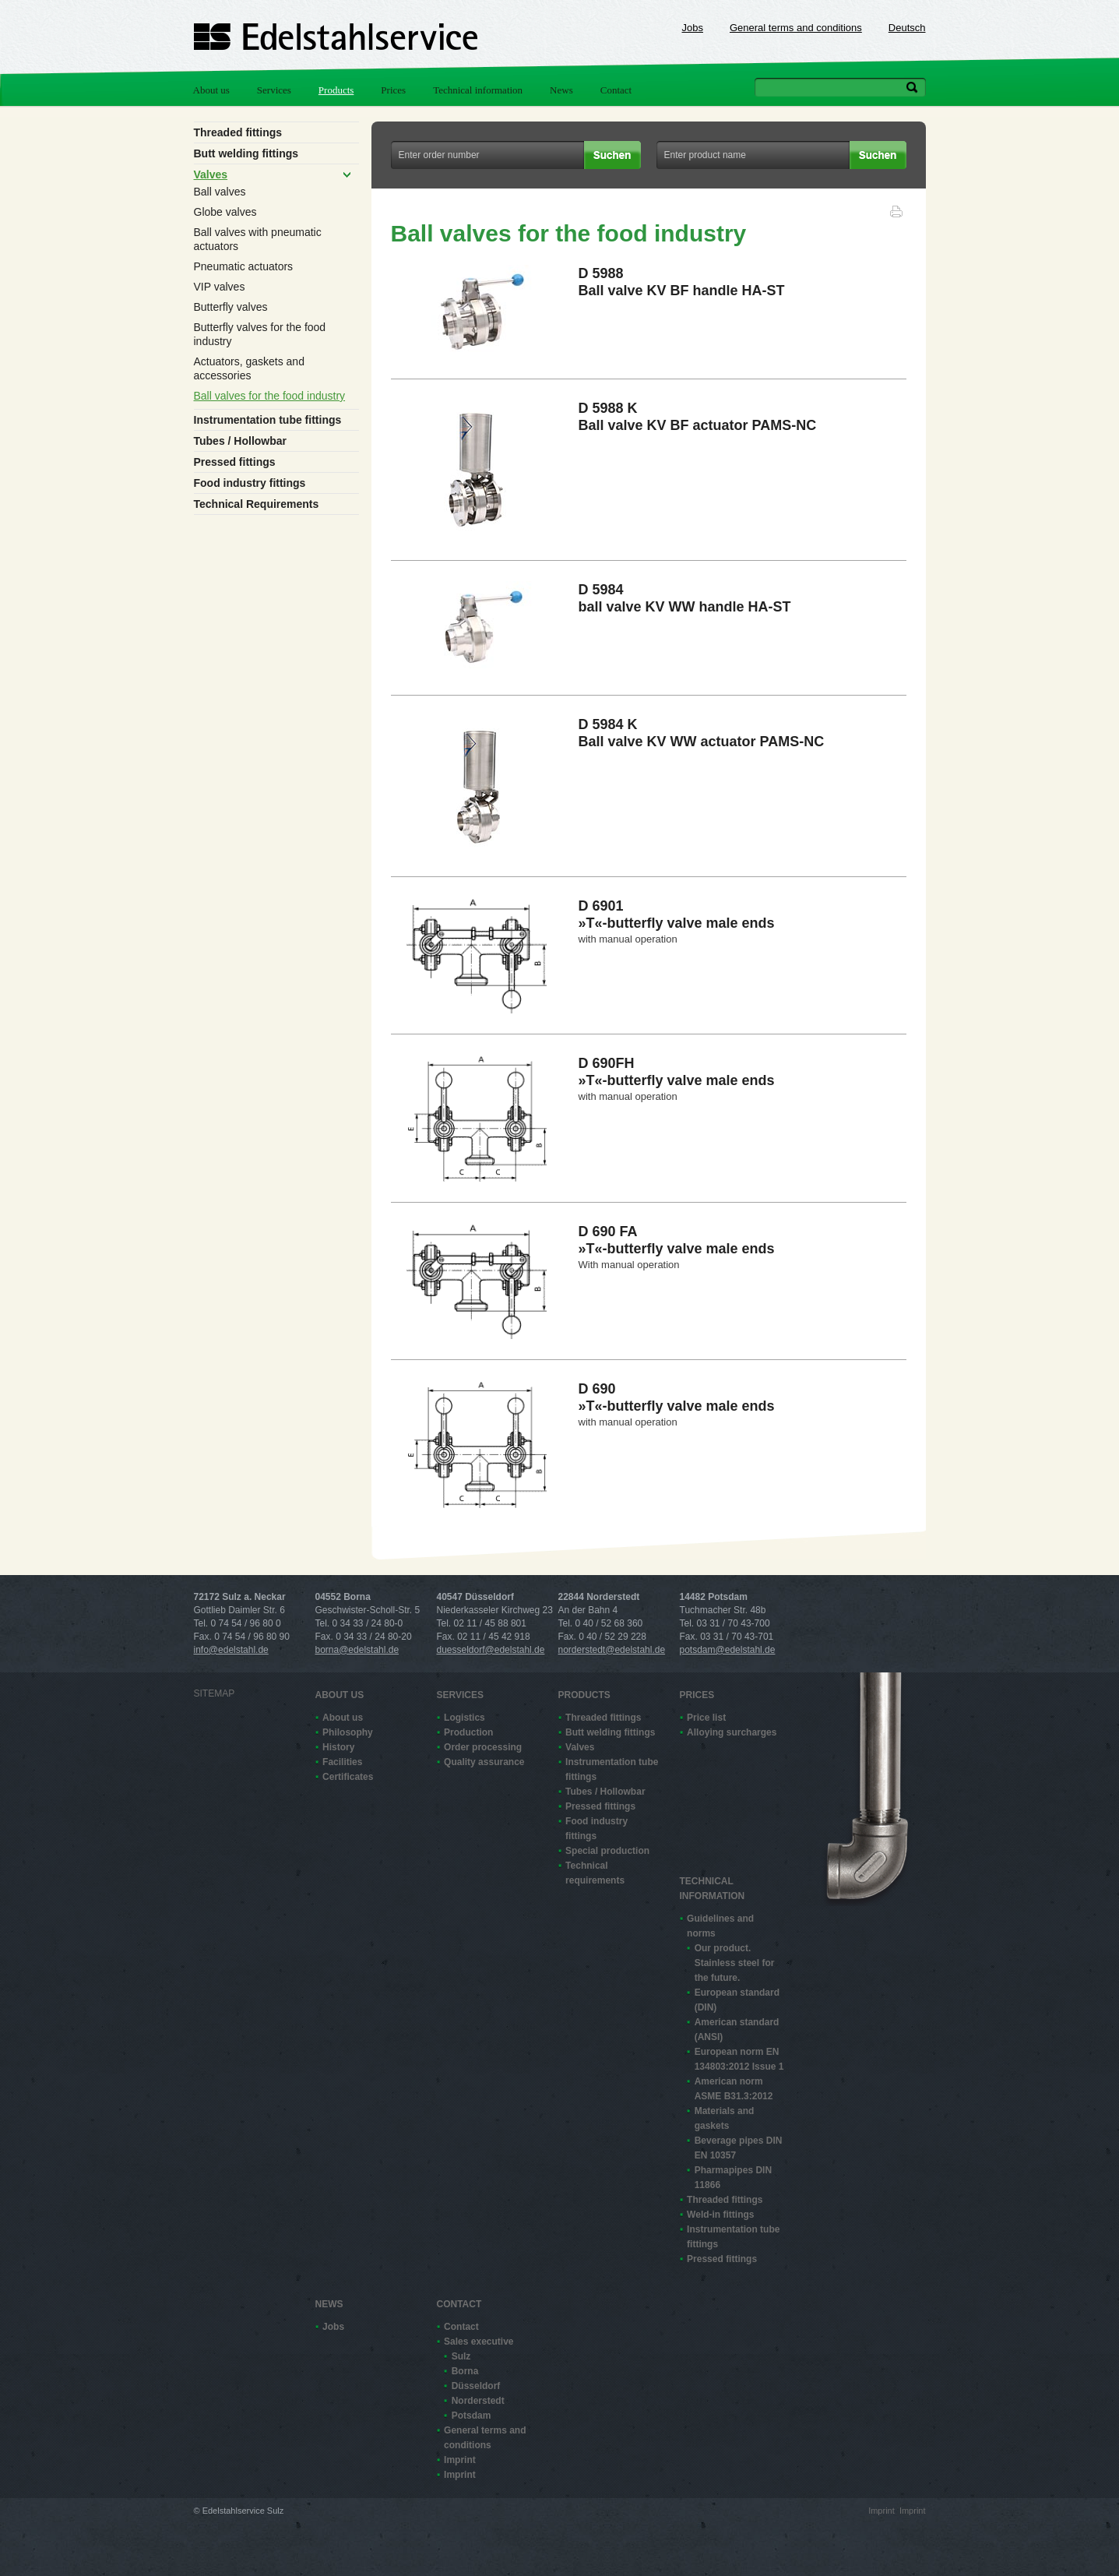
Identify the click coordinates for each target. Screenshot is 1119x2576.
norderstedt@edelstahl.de (612, 1649)
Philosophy (347, 1732)
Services (274, 90)
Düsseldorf (476, 2385)
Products (336, 90)
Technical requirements (595, 1873)
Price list (706, 1717)
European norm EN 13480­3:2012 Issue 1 (739, 2059)
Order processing (483, 1747)
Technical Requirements (256, 504)
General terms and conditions (796, 27)
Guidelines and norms (720, 1926)
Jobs (692, 27)
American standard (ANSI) (737, 2029)
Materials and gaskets (725, 2118)
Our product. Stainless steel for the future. (735, 1963)
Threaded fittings (238, 132)
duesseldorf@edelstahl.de (491, 1649)
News (561, 90)
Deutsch (907, 27)
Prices (393, 90)
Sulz (461, 2356)
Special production (607, 1850)
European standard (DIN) (737, 2000)
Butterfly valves (231, 307)
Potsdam (471, 2415)
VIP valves (219, 286)
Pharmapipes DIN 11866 (733, 2177)
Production (468, 1732)
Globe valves (225, 212)
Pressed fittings (235, 462)
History (338, 1747)
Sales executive (478, 2341)
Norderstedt (478, 2400)
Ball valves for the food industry (270, 395)
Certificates (347, 1776)
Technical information (478, 90)
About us (211, 90)
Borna (465, 2371)
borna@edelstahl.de (357, 1649)
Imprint (460, 2459)
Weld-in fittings (720, 2214)
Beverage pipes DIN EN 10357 (739, 2148)
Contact (616, 90)
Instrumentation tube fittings (268, 420)
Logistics (464, 1717)
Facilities (342, 1762)
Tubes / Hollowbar (240, 441)
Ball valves (220, 191)
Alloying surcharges (731, 1732)
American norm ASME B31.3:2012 (734, 2089)
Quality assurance (484, 1762)
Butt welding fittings (246, 153)
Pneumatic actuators (244, 266)
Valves (211, 174)
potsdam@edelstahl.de (728, 1649)
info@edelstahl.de (231, 1649)
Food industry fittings (250, 483)
